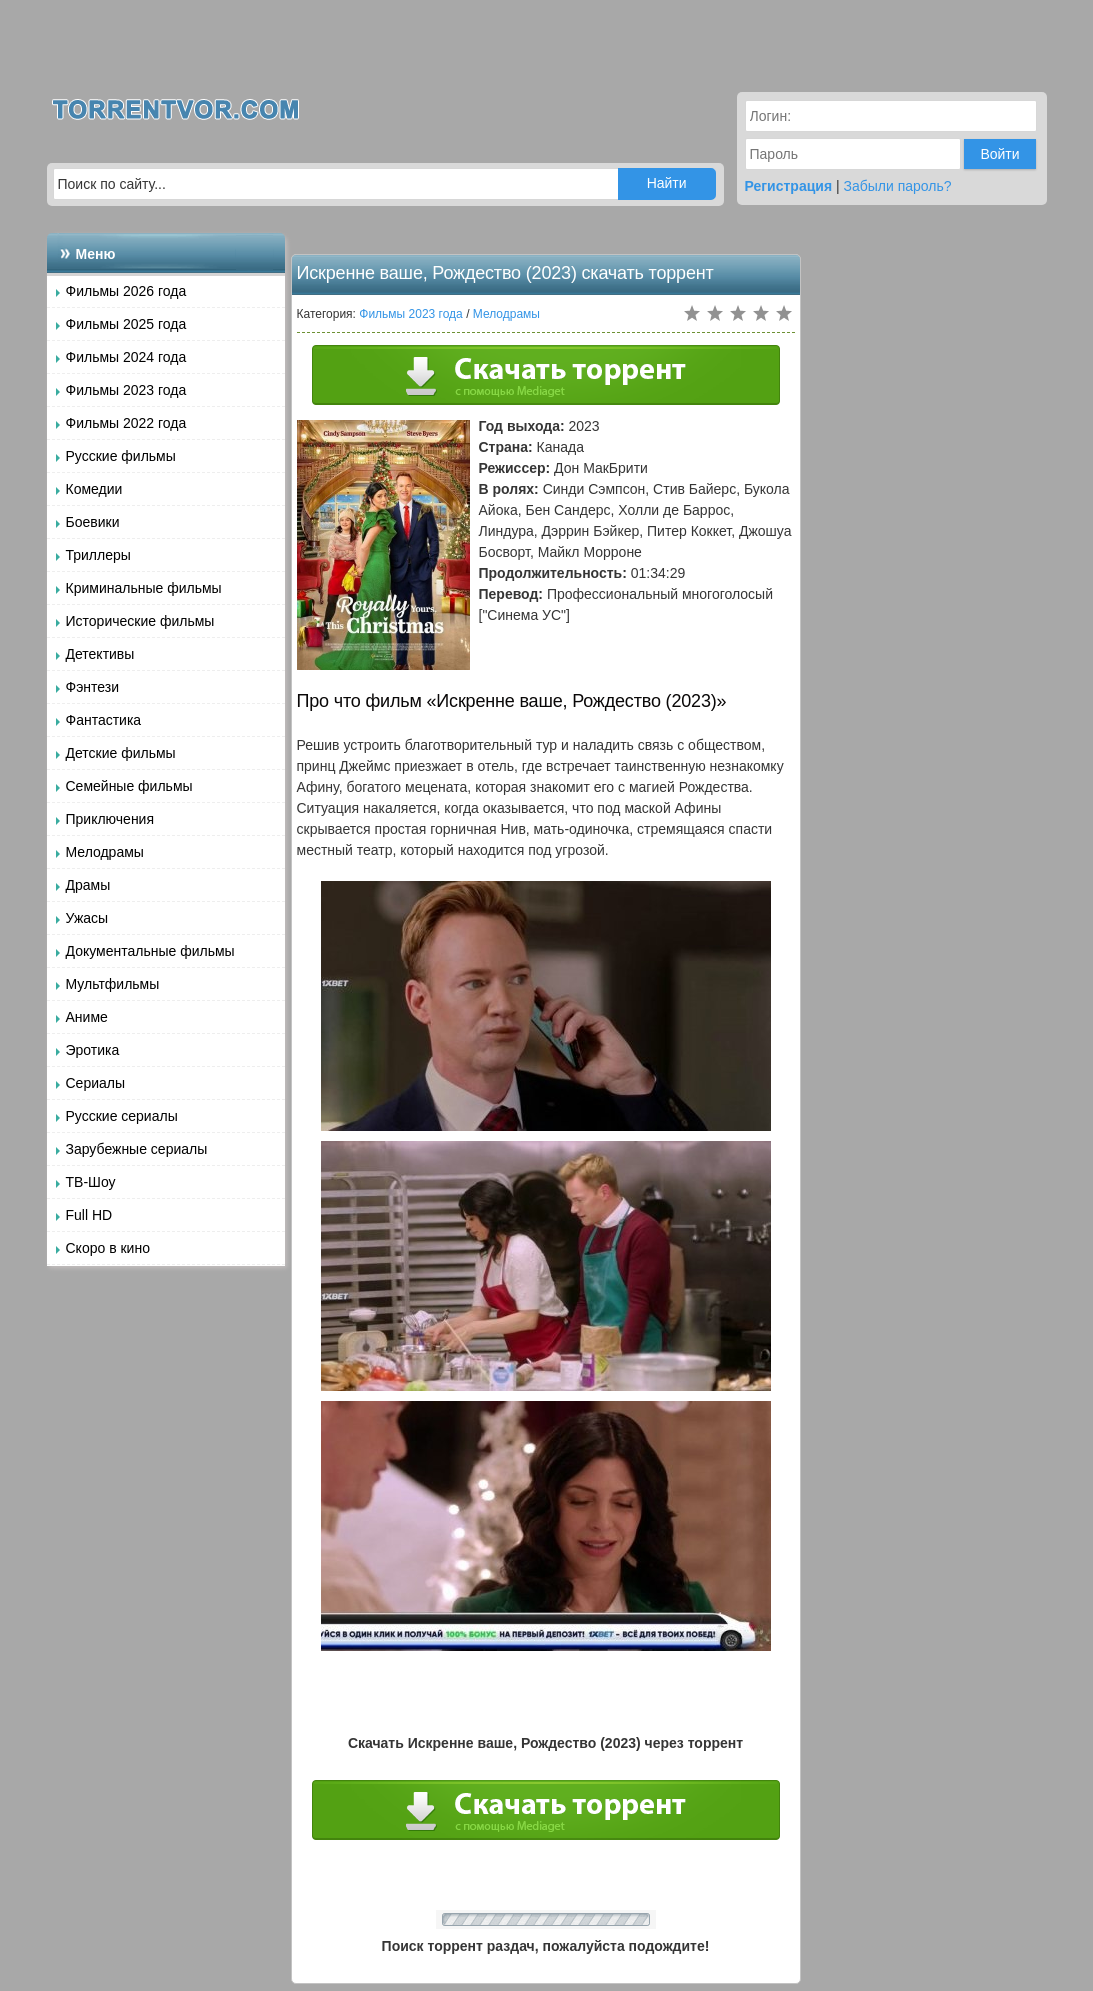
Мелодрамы (105, 852)
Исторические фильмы (140, 621)
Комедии (94, 489)
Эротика (93, 1050)
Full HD (89, 1215)
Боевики (93, 522)
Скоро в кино (108, 1248)
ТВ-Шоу (91, 1182)
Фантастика (104, 720)
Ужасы (87, 918)
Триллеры (98, 555)
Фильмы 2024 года (126, 357)
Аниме (87, 1017)
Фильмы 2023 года (126, 390)
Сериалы (96, 1083)
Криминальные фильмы (144, 588)
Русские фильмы (121, 456)
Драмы (88, 885)
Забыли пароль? (898, 186)
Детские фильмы (121, 753)
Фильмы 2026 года (126, 291)
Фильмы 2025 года (126, 324)
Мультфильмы (113, 984)
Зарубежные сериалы (137, 1149)
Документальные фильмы (150, 951)
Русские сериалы (122, 1116)
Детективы (100, 654)
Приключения (110, 819)
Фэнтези (93, 687)
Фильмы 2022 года (126, 423)
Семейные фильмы (129, 786)
